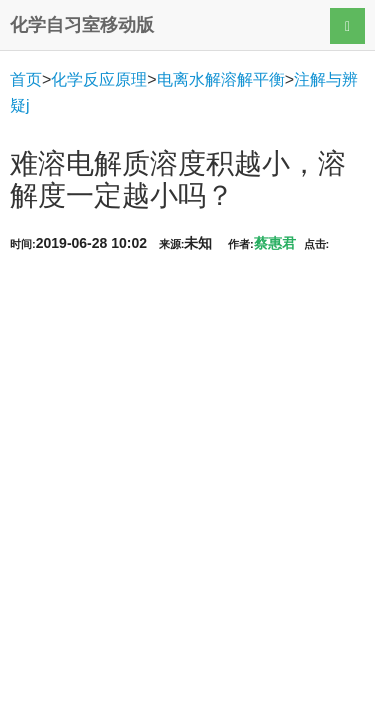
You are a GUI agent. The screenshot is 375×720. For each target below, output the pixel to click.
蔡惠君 (275, 243)
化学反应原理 (99, 79)
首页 (26, 79)
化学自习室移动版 (82, 25)
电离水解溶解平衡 (221, 79)
